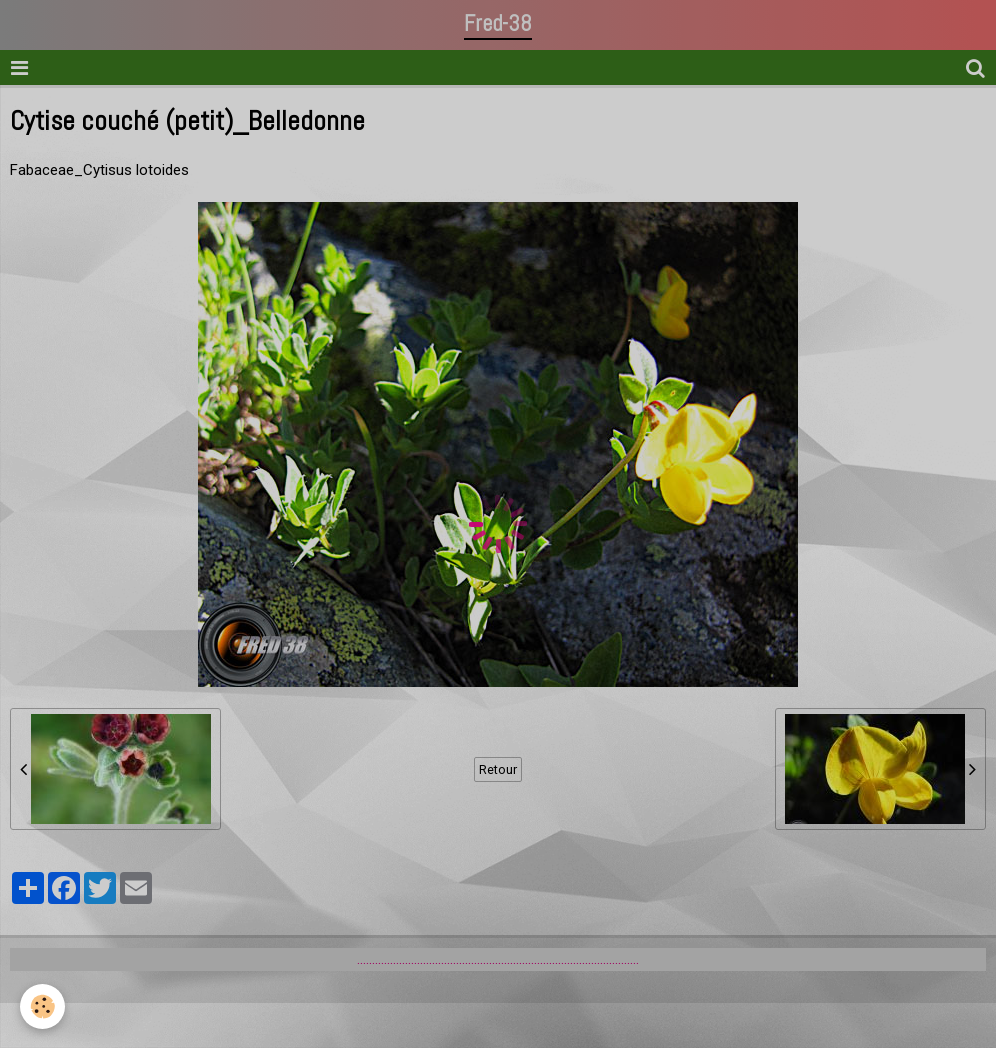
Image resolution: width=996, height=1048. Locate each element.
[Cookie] (42, 1006)
